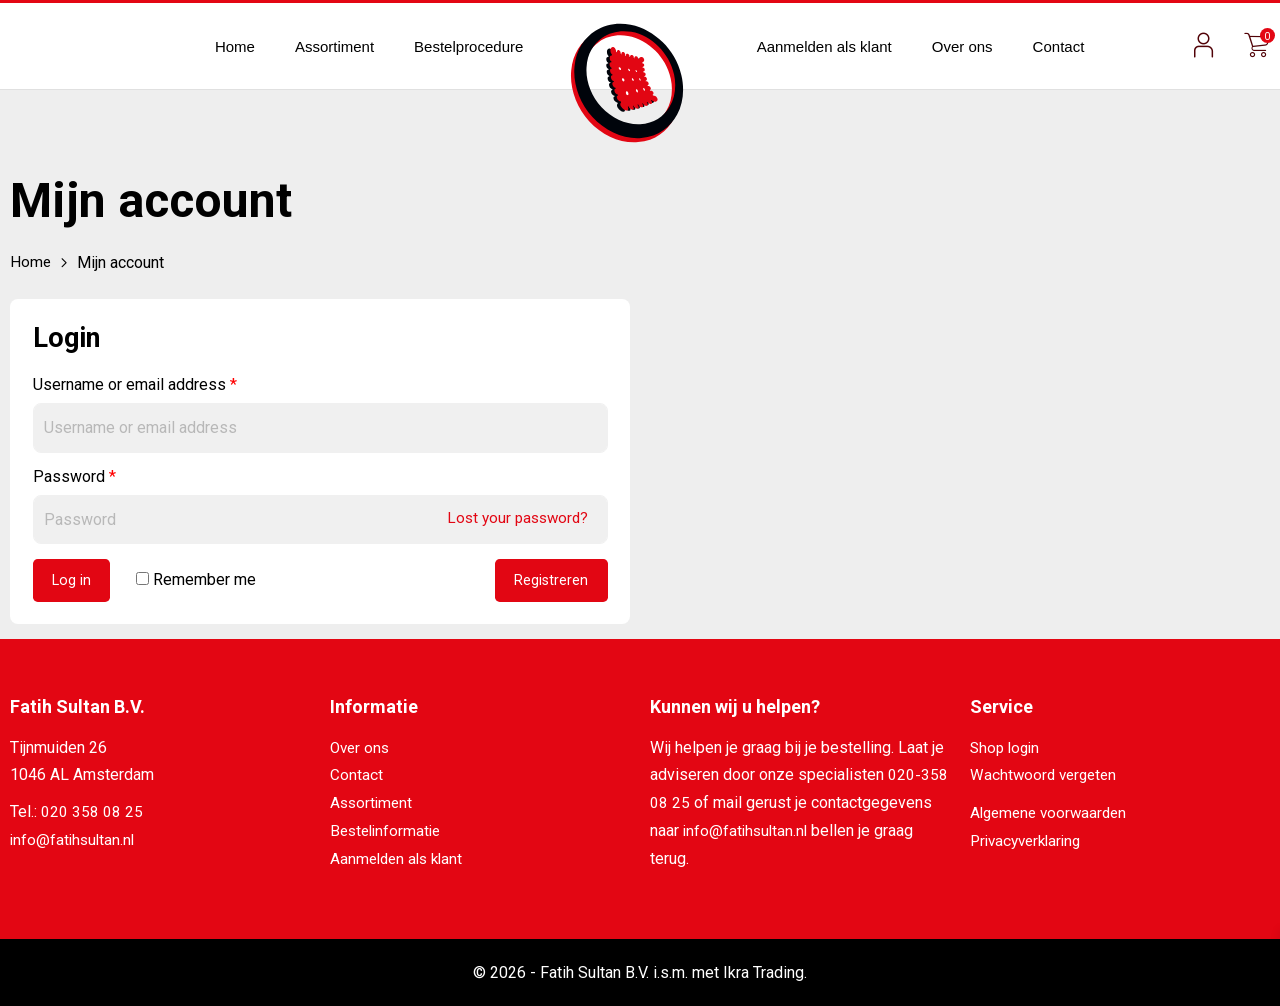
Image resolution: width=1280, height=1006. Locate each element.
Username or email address (135, 384)
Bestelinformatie (388, 831)
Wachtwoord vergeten (1046, 777)
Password (74, 475)
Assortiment (334, 46)
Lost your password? (514, 517)
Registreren (550, 582)
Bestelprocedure (468, 46)
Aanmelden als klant (824, 46)
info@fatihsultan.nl (74, 841)
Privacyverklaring (1030, 841)
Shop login (1007, 749)
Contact (1059, 46)
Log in (73, 582)
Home (235, 46)
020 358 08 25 (92, 814)
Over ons (962, 46)
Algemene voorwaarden (1052, 814)
